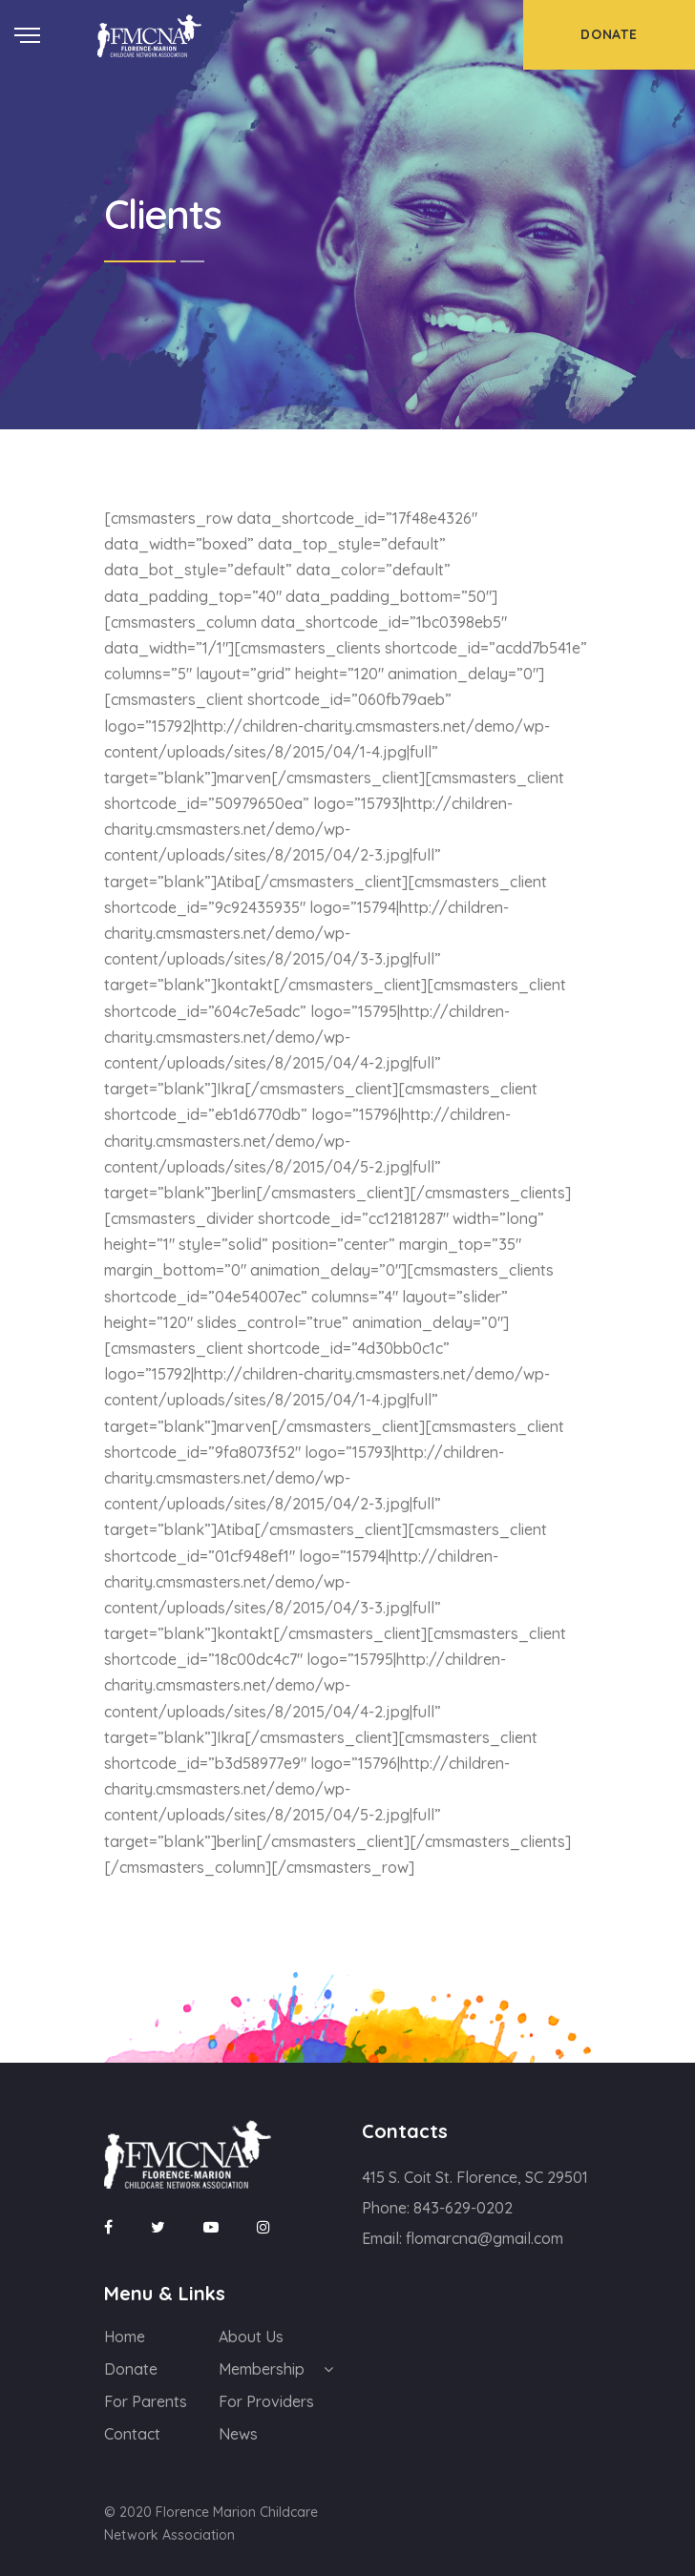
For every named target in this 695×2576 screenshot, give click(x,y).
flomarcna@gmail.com (484, 2238)
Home (124, 2336)
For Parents (145, 2401)
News (238, 2433)
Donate (131, 2369)
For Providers (266, 2401)
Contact (132, 2433)
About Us (251, 2336)
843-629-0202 (463, 2207)
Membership (262, 2369)
